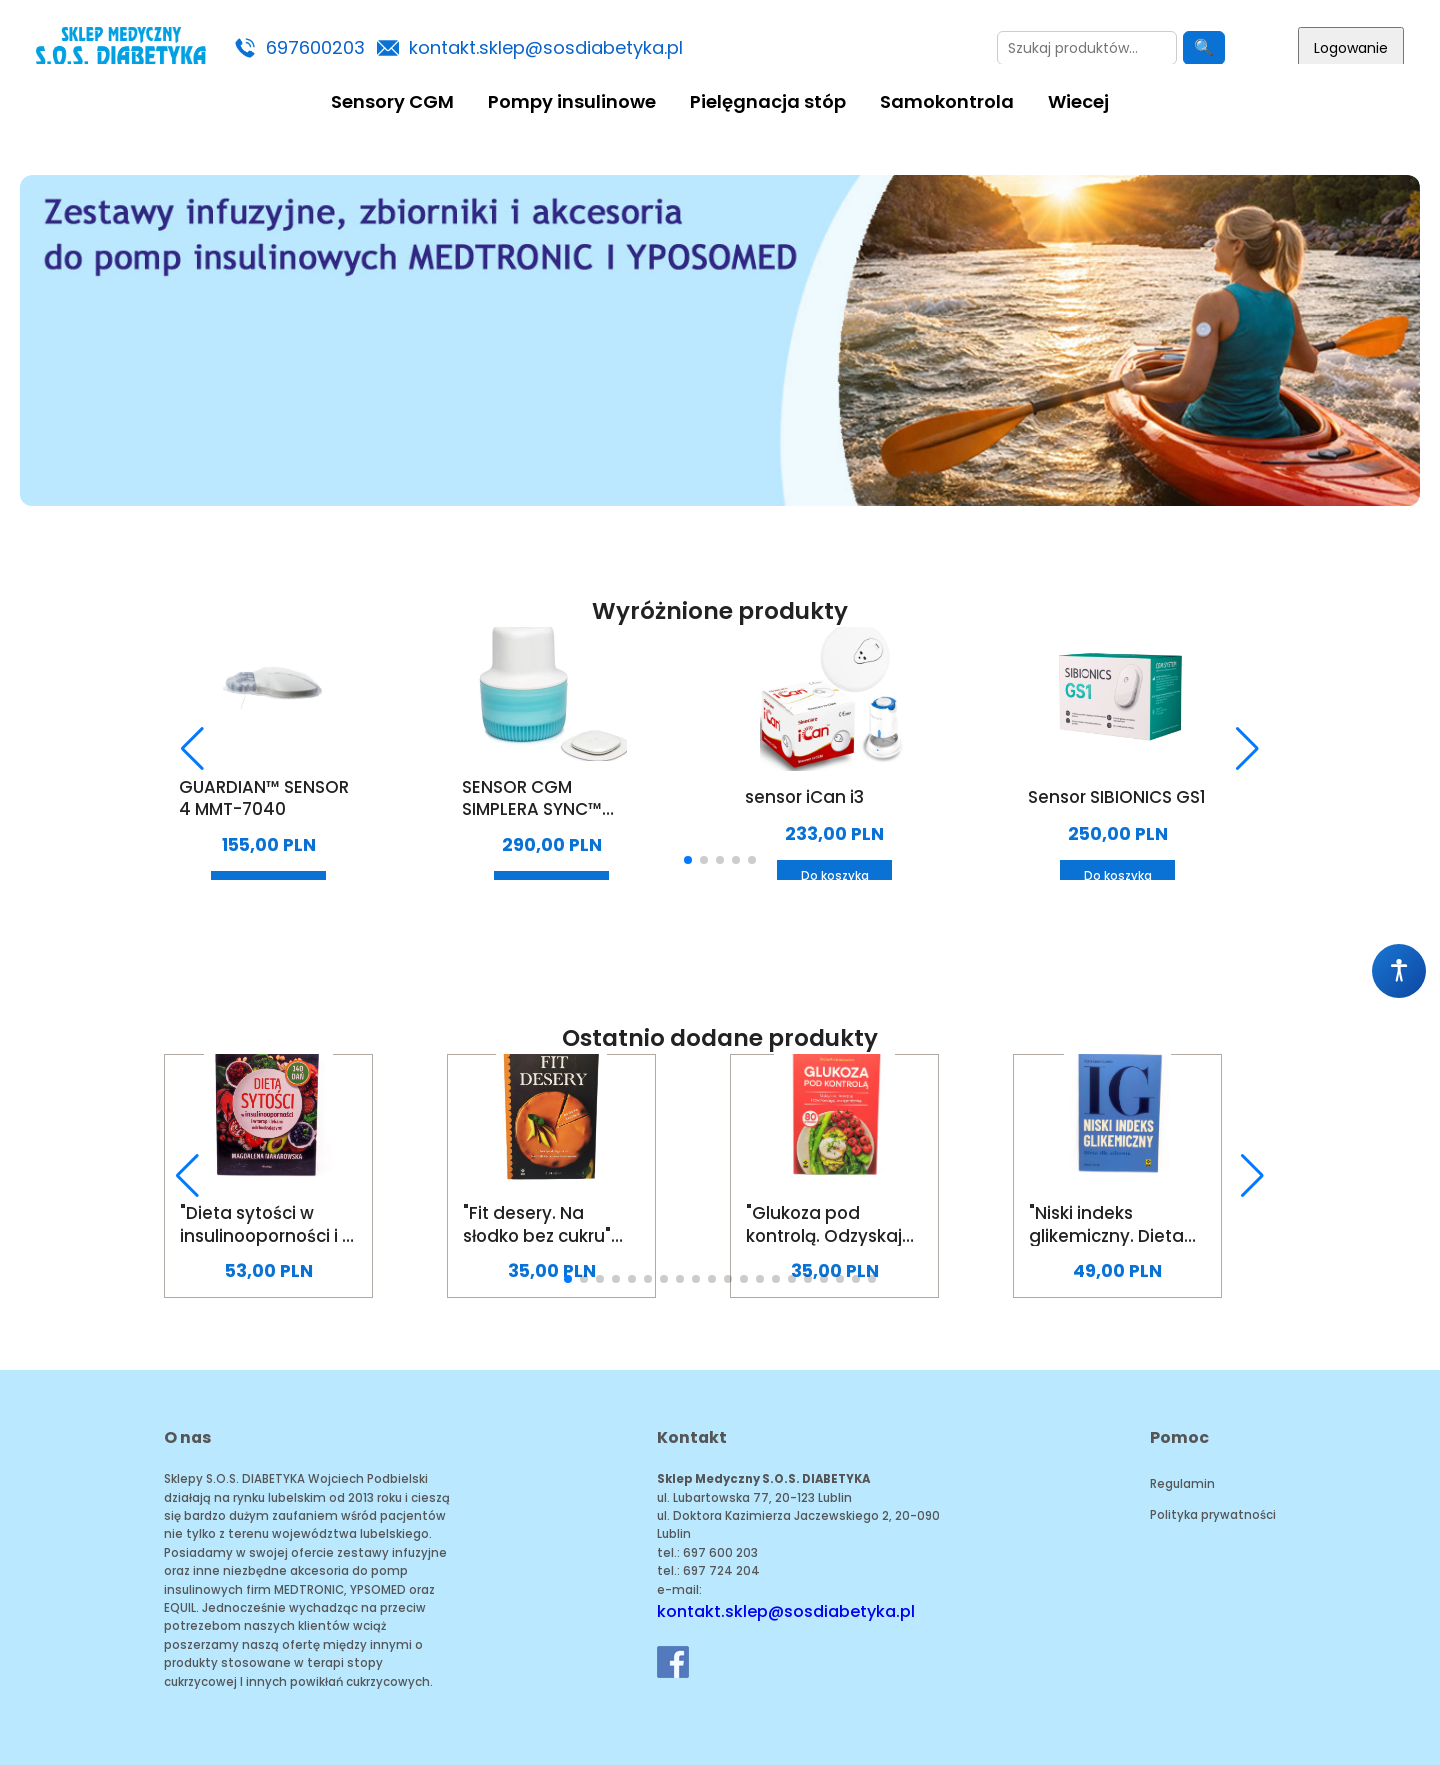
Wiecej (1078, 101)
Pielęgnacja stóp (768, 101)
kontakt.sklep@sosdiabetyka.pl (546, 47)
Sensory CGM (392, 101)
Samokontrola (947, 101)
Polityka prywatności (1213, 1515)
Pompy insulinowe (572, 101)
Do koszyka (835, 876)
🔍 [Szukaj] (1204, 47)
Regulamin (1182, 1484)
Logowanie (1351, 48)
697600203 (315, 47)
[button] (192, 749)
